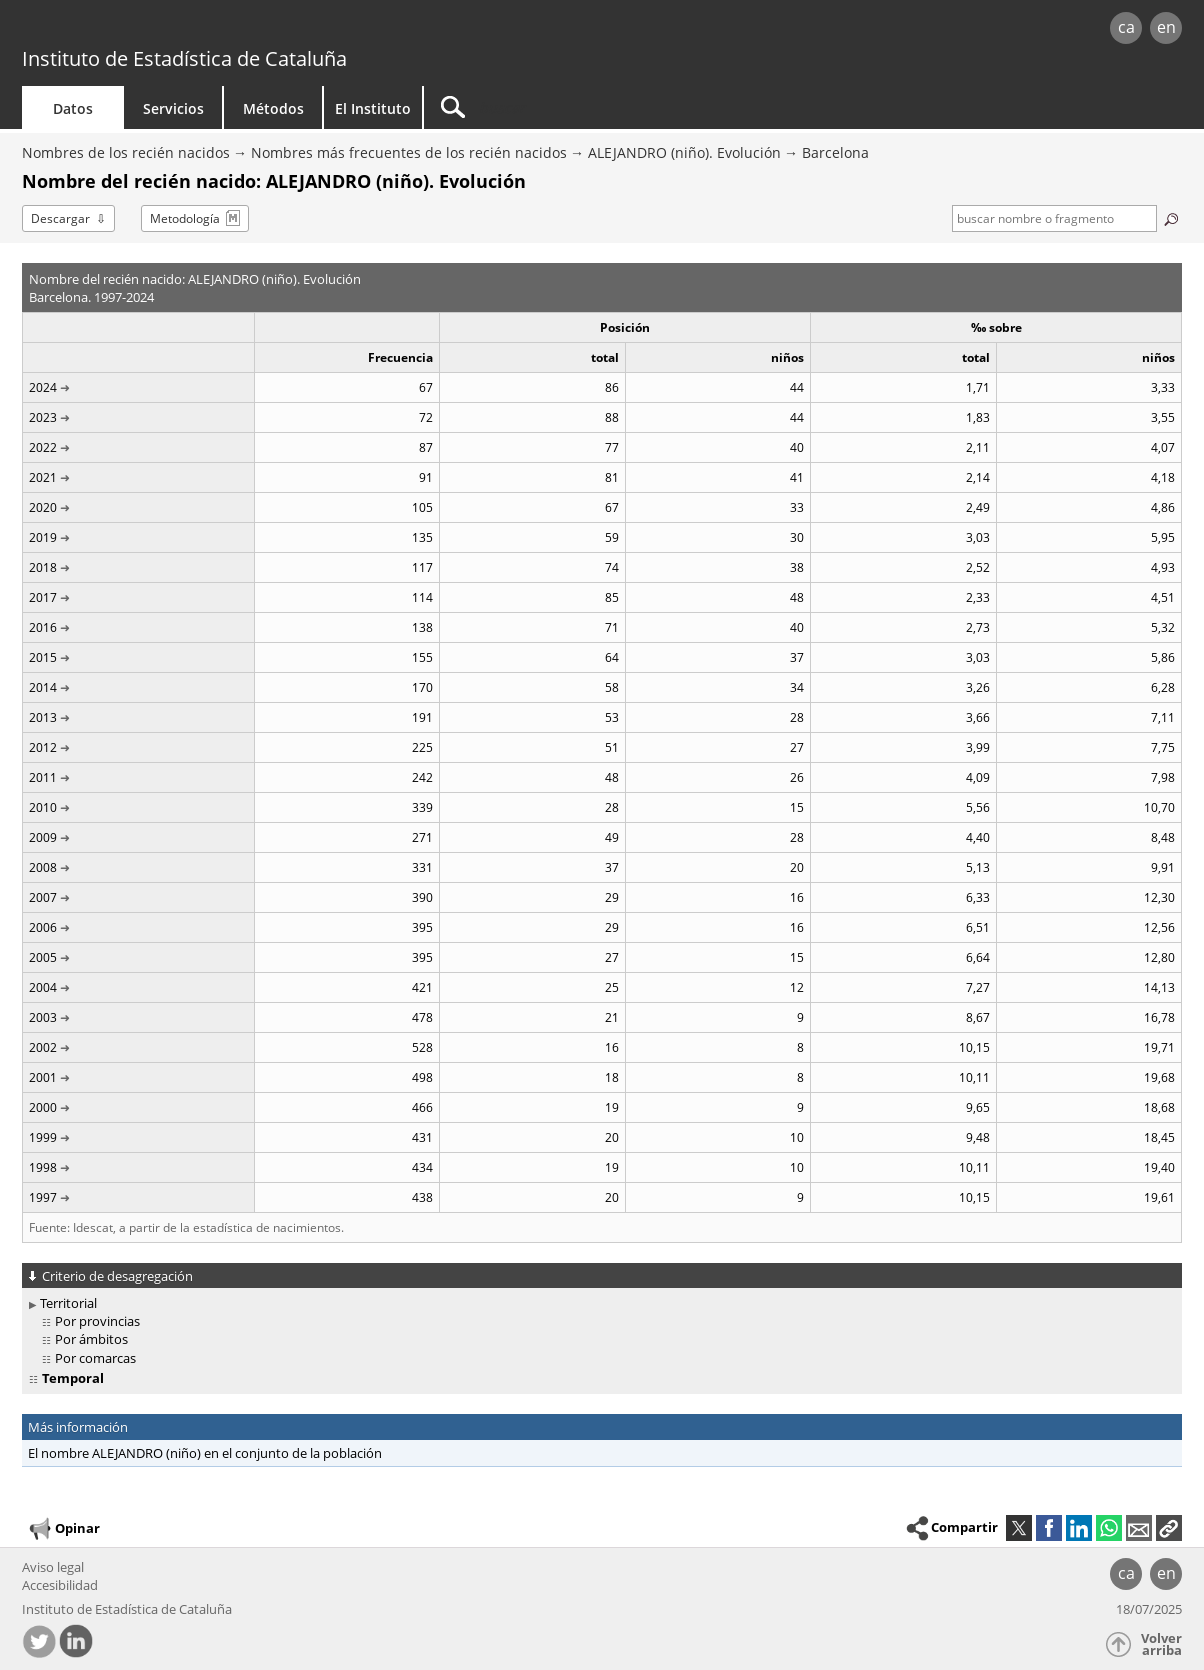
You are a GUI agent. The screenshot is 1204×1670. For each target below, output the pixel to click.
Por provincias (97, 1321)
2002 (43, 1047)
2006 (43, 927)
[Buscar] (594, 107)
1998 (43, 1167)
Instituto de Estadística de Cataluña (184, 58)
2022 (43, 447)
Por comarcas (95, 1358)
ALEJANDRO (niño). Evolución (684, 152)
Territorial (68, 1303)
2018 (43, 567)
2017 (43, 597)
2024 (43, 387)
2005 (43, 957)
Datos (73, 108)
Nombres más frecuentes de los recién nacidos (409, 152)
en (1166, 27)
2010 (43, 807)
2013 (43, 717)
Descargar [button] (60, 218)
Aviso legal (53, 1567)
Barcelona (835, 152)
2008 (43, 867)
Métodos (273, 108)
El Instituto (373, 108)
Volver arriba (1161, 1644)
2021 (43, 477)
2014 (43, 687)
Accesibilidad (60, 1585)
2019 (43, 537)
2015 (43, 657)
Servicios (173, 108)
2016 (43, 627)
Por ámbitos (91, 1339)
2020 (43, 507)
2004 (43, 987)
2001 (43, 1077)
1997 (43, 1197)
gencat (254, 29)
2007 (43, 897)
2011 (43, 777)
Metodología (185, 218)
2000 (43, 1107)
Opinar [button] (63, 1529)
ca (1126, 27)
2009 (43, 837)
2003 (43, 1017)
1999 (43, 1137)
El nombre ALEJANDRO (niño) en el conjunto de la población (205, 1453)
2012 (43, 747)
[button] (1169, 1528)
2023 (43, 417)
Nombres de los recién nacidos (126, 152)
